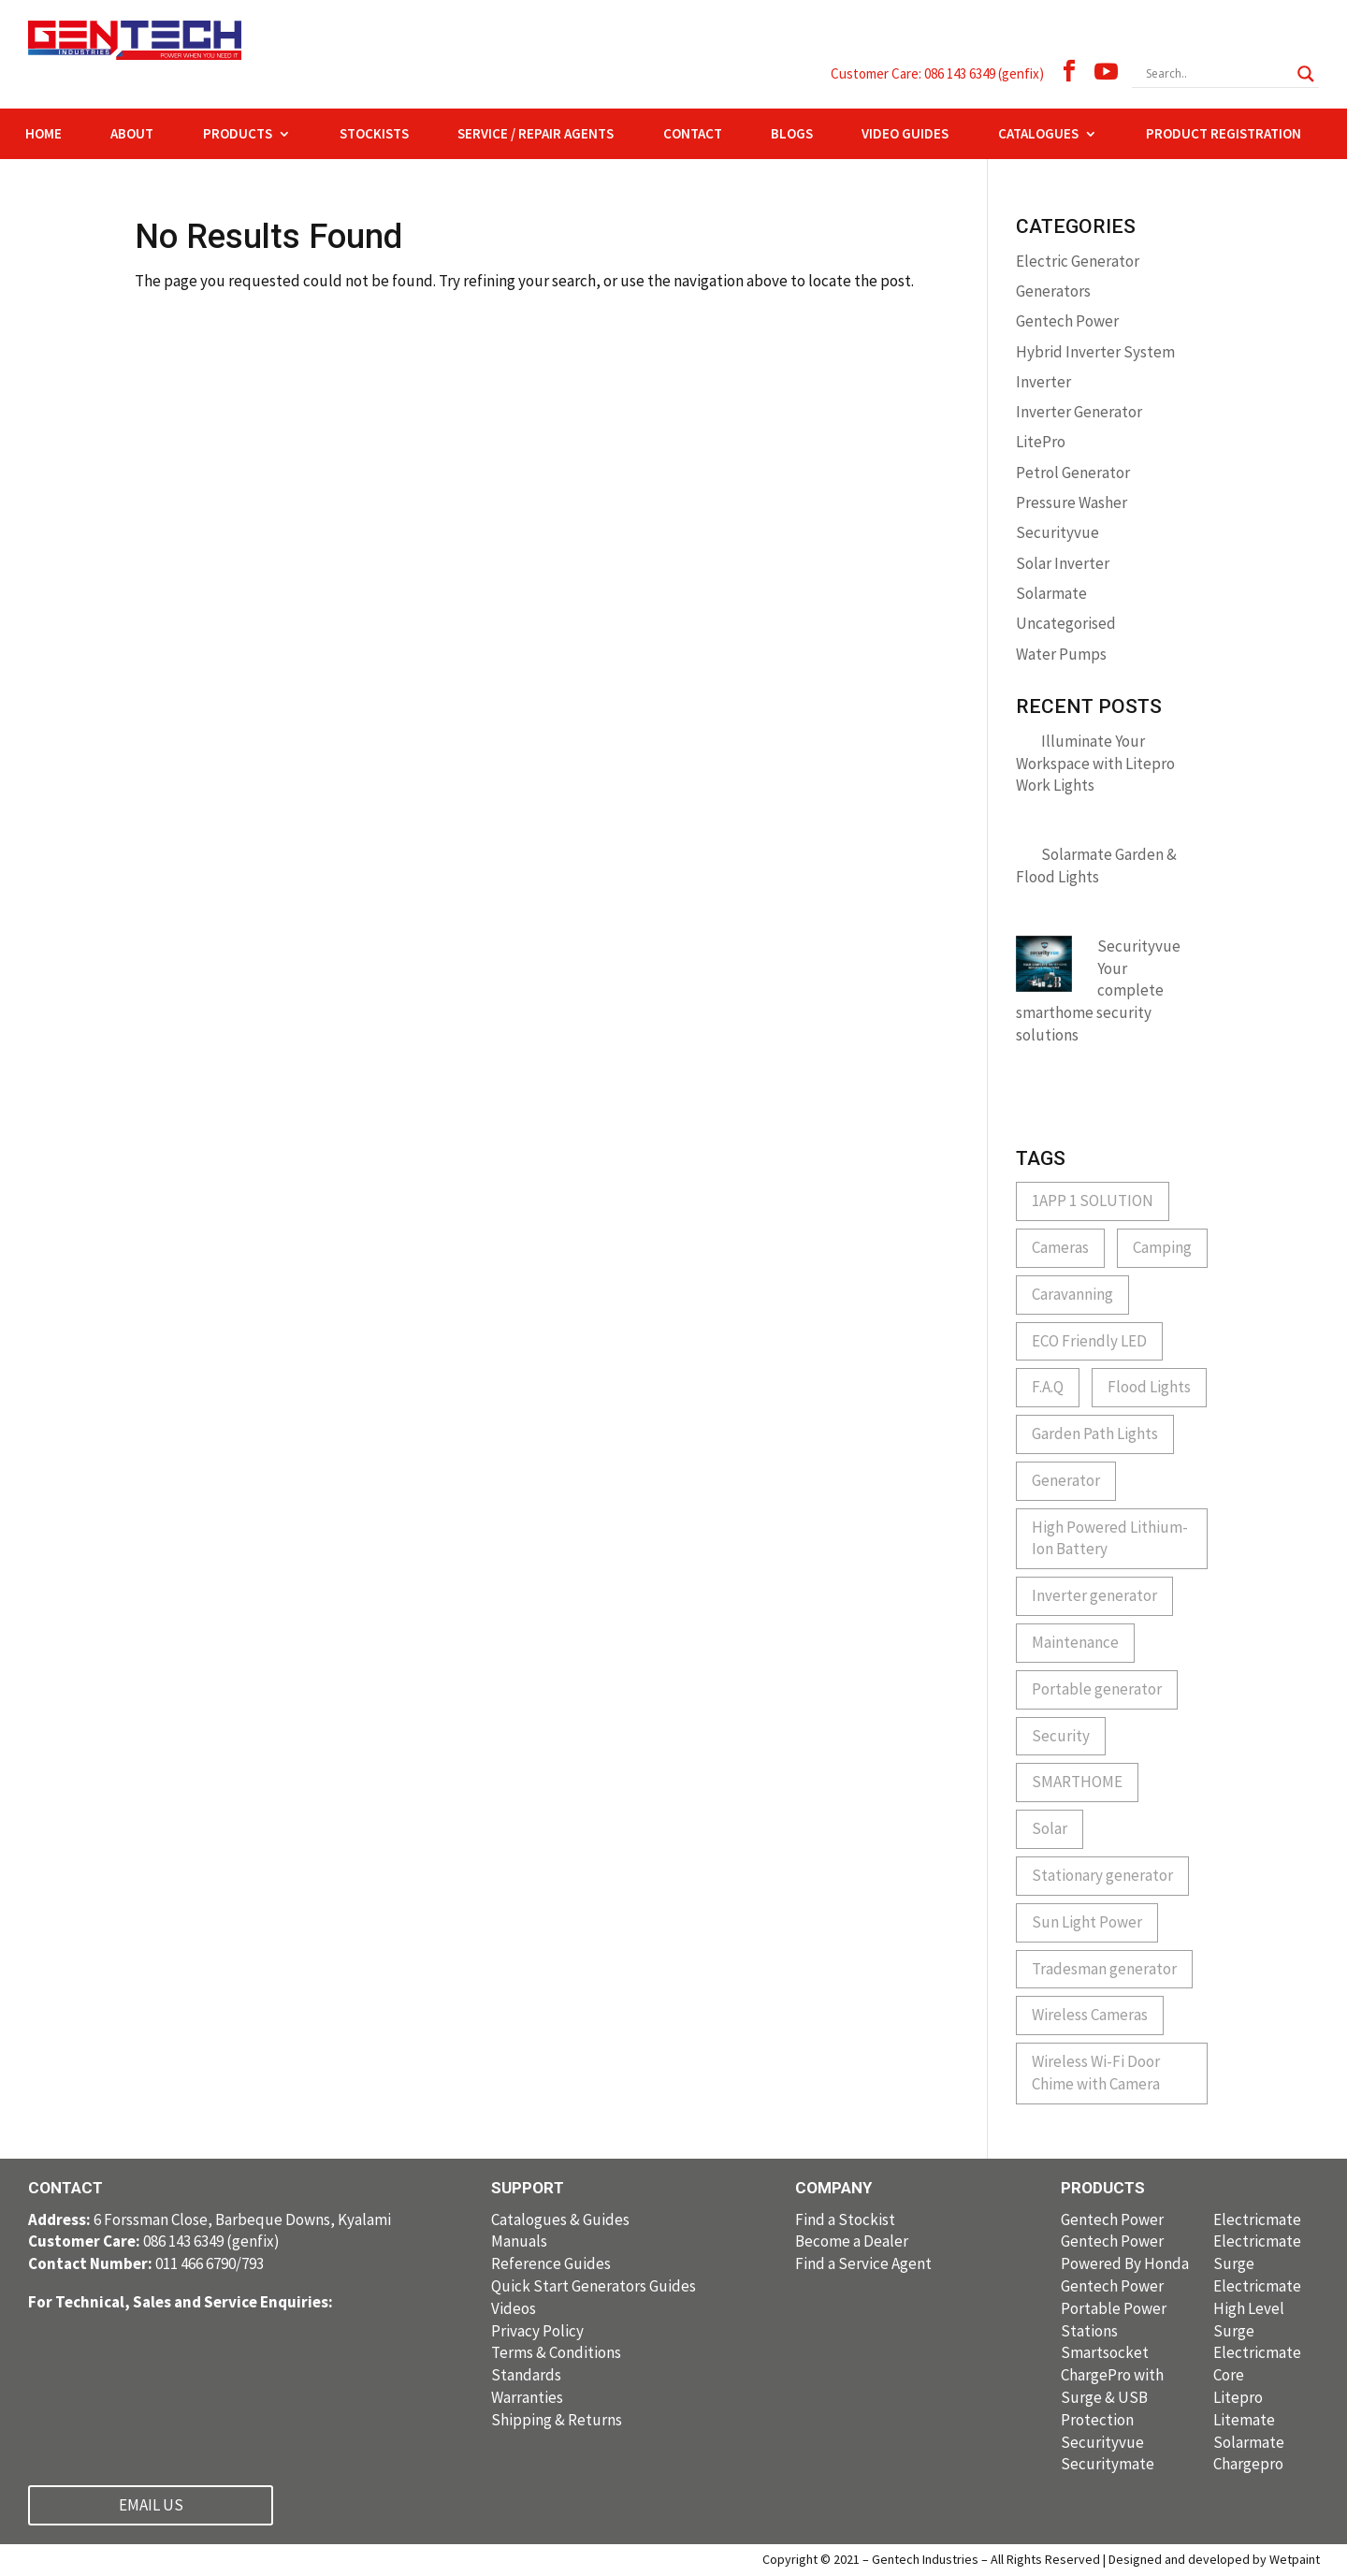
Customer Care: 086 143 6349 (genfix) (937, 73)
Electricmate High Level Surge (1257, 2308)
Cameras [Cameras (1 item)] (1060, 1247)
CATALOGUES (1038, 134)
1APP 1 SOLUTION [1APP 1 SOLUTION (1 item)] (1092, 1200)
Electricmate (1257, 2219)
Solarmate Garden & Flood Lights (1096, 865)
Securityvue (1057, 532)
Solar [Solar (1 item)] (1049, 1828)
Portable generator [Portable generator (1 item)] (1097, 1689)
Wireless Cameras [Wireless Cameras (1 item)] (1090, 2014)
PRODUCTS (237, 134)
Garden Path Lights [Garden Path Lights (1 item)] (1095, 1433)
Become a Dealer (851, 2241)
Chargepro (1248, 2463)
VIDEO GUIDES (905, 134)
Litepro (1238, 2397)
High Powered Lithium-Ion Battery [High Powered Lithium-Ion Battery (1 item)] (1110, 1538)
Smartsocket (1105, 2352)
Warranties (527, 2397)
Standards (526, 2375)
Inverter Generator (1079, 411)
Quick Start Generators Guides (593, 2286)
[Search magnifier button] (1306, 74)
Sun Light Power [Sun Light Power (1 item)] (1087, 1922)
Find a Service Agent (863, 2263)
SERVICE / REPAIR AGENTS (535, 134)
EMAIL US (151, 2505)
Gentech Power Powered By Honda (1125, 2252)
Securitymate (1107, 2463)
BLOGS (792, 134)
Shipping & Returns (556, 2419)
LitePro (1040, 441)
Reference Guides (551, 2263)
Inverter (1043, 381)
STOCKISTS (374, 134)
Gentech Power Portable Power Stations (1113, 2308)
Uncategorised (1066, 623)
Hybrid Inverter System (1095, 352)
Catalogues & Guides (560, 2219)
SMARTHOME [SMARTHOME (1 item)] (1077, 1781)
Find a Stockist (845, 2219)
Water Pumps (1061, 654)
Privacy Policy (537, 2331)
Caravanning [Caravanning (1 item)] (1072, 1294)
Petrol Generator (1073, 472)
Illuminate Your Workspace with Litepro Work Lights (1095, 763)
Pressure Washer (1071, 502)
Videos (513, 2308)
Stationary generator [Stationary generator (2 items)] (1102, 1875)
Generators (1053, 291)
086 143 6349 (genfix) (154, 2241)
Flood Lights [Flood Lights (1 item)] (1149, 1386)
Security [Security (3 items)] (1061, 1735)
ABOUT (131, 134)
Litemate (1244, 2419)
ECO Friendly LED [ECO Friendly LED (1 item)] (1089, 1341)
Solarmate (1051, 593)
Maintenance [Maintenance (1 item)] (1075, 1642)
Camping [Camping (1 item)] (1162, 1247)
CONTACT (692, 134)
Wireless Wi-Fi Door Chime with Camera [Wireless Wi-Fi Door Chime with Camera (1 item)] (1096, 2072)
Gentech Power (1067, 321)
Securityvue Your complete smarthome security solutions (1098, 990)
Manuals (519, 2241)
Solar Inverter (1062, 563)
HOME (43, 134)
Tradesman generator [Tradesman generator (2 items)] (1104, 1968)
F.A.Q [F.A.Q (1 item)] (1048, 1386)
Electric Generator (1077, 261)
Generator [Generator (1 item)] (1066, 1480)
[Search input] (1217, 74)
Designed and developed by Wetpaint (1214, 2559)
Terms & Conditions (556, 2352)
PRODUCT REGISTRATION (1223, 134)
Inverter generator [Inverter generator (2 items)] (1094, 1595)
